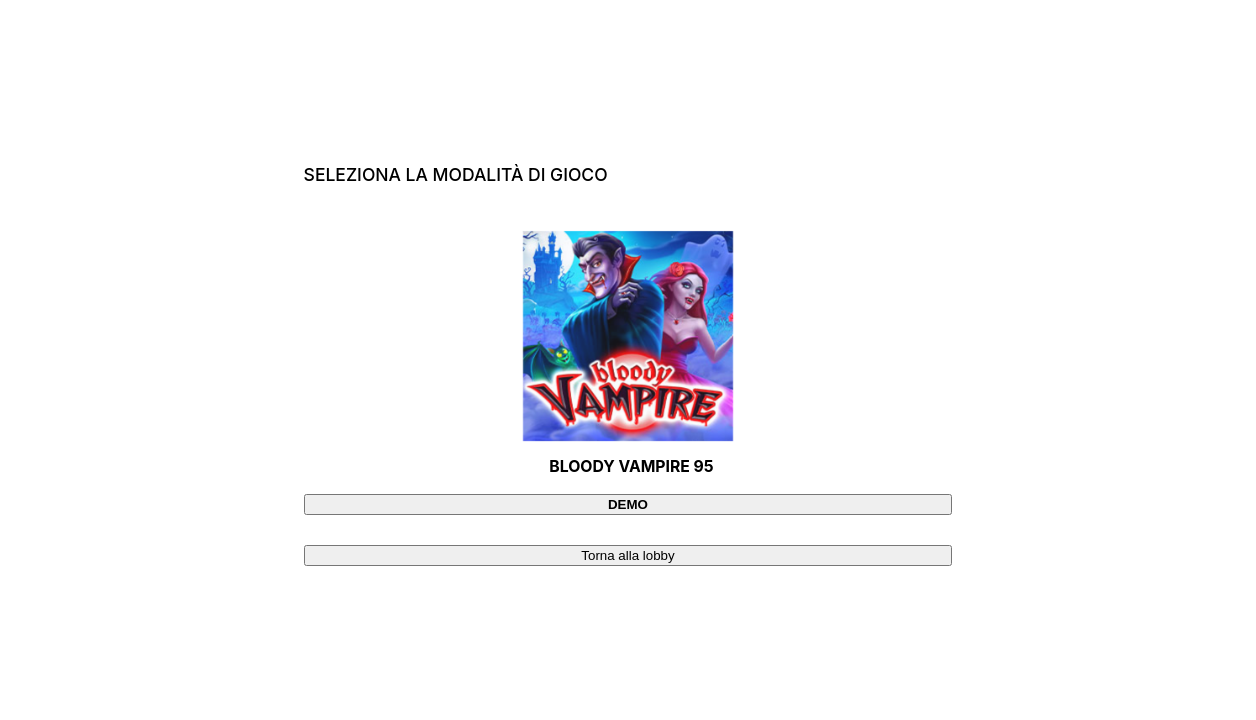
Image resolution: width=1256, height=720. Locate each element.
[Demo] (628, 504)
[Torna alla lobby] (628, 555)
